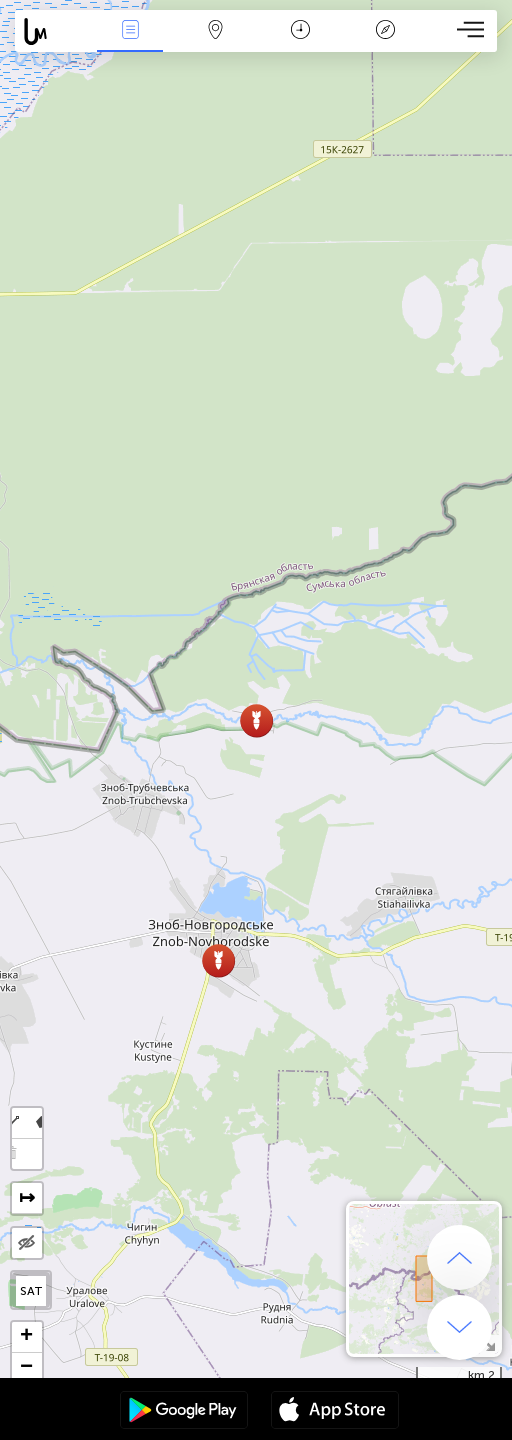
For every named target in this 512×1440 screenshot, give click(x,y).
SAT (31, 1291)
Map (215, 31)
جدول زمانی (300, 31)
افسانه (385, 31)
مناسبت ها (130, 31)
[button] (218, 960)
